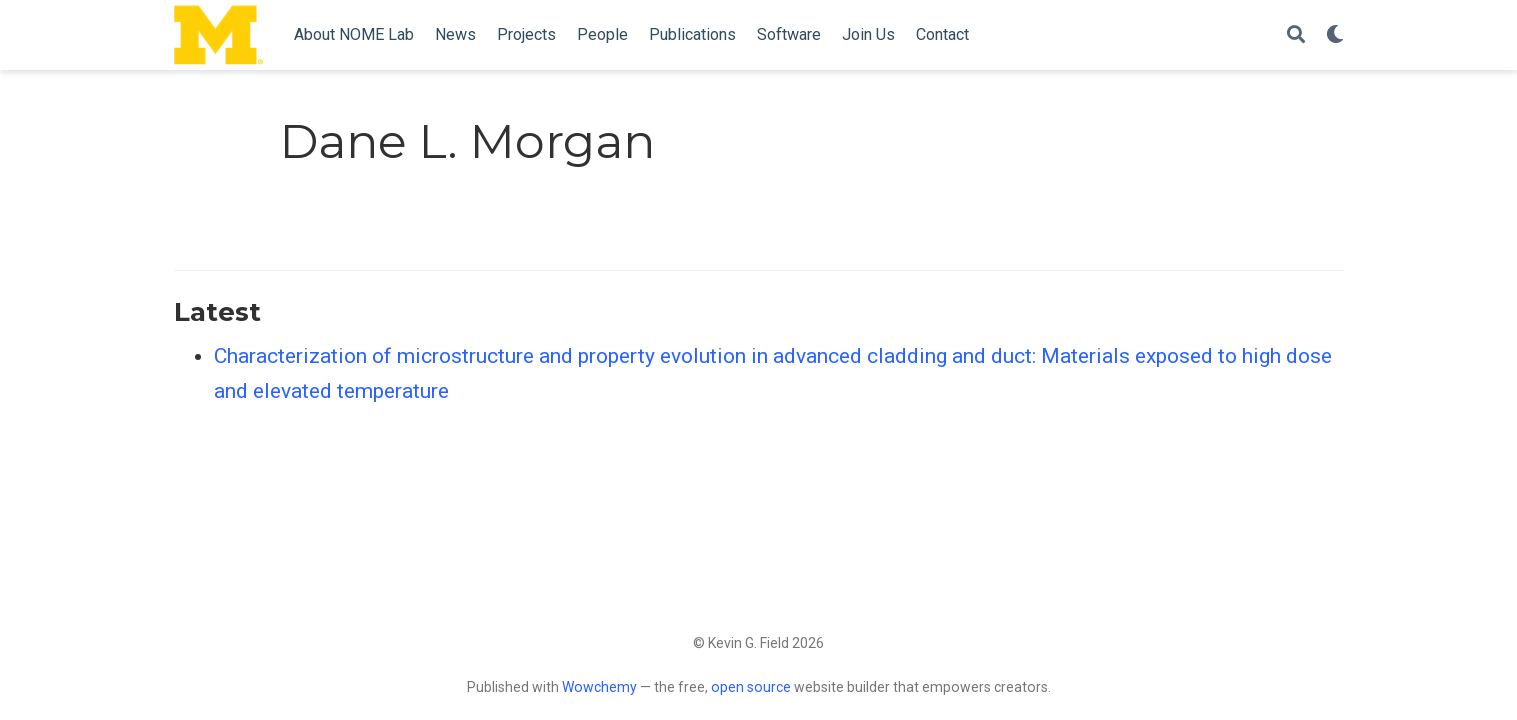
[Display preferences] (1335, 35)
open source (751, 687)
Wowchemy (599, 687)
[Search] (1296, 35)
